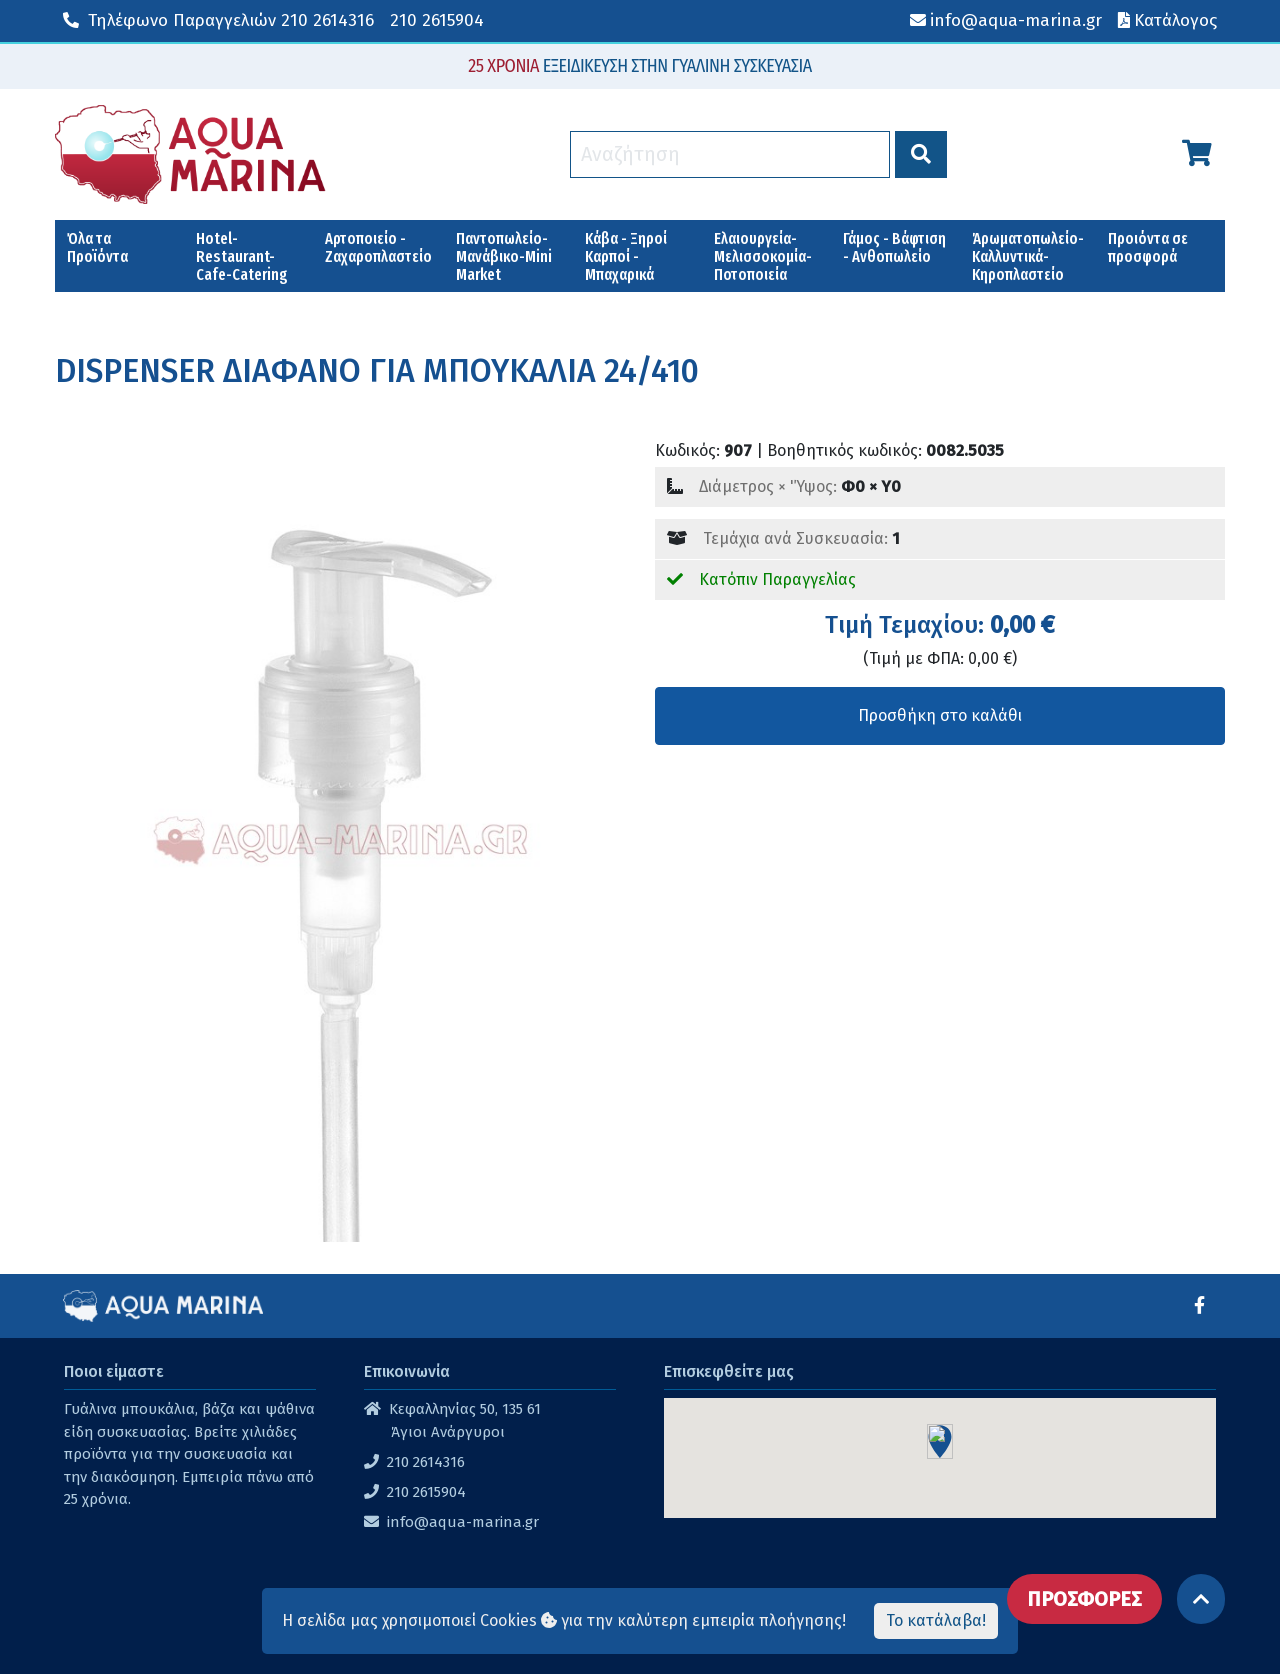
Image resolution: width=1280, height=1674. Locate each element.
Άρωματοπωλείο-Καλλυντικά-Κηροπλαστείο (1028, 256)
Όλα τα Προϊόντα (97, 247)
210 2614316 (218, 20)
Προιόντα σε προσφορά (1148, 247)
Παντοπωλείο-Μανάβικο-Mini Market (504, 256)
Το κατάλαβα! (936, 1620)
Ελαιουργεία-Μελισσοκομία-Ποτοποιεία (763, 256)
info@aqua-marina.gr (463, 1522)
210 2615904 (437, 20)
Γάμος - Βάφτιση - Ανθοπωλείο (894, 247)
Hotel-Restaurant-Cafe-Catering (242, 256)
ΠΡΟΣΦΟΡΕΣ (1084, 1599)
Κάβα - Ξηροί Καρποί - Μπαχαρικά (626, 256)
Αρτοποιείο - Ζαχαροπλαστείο (378, 247)
